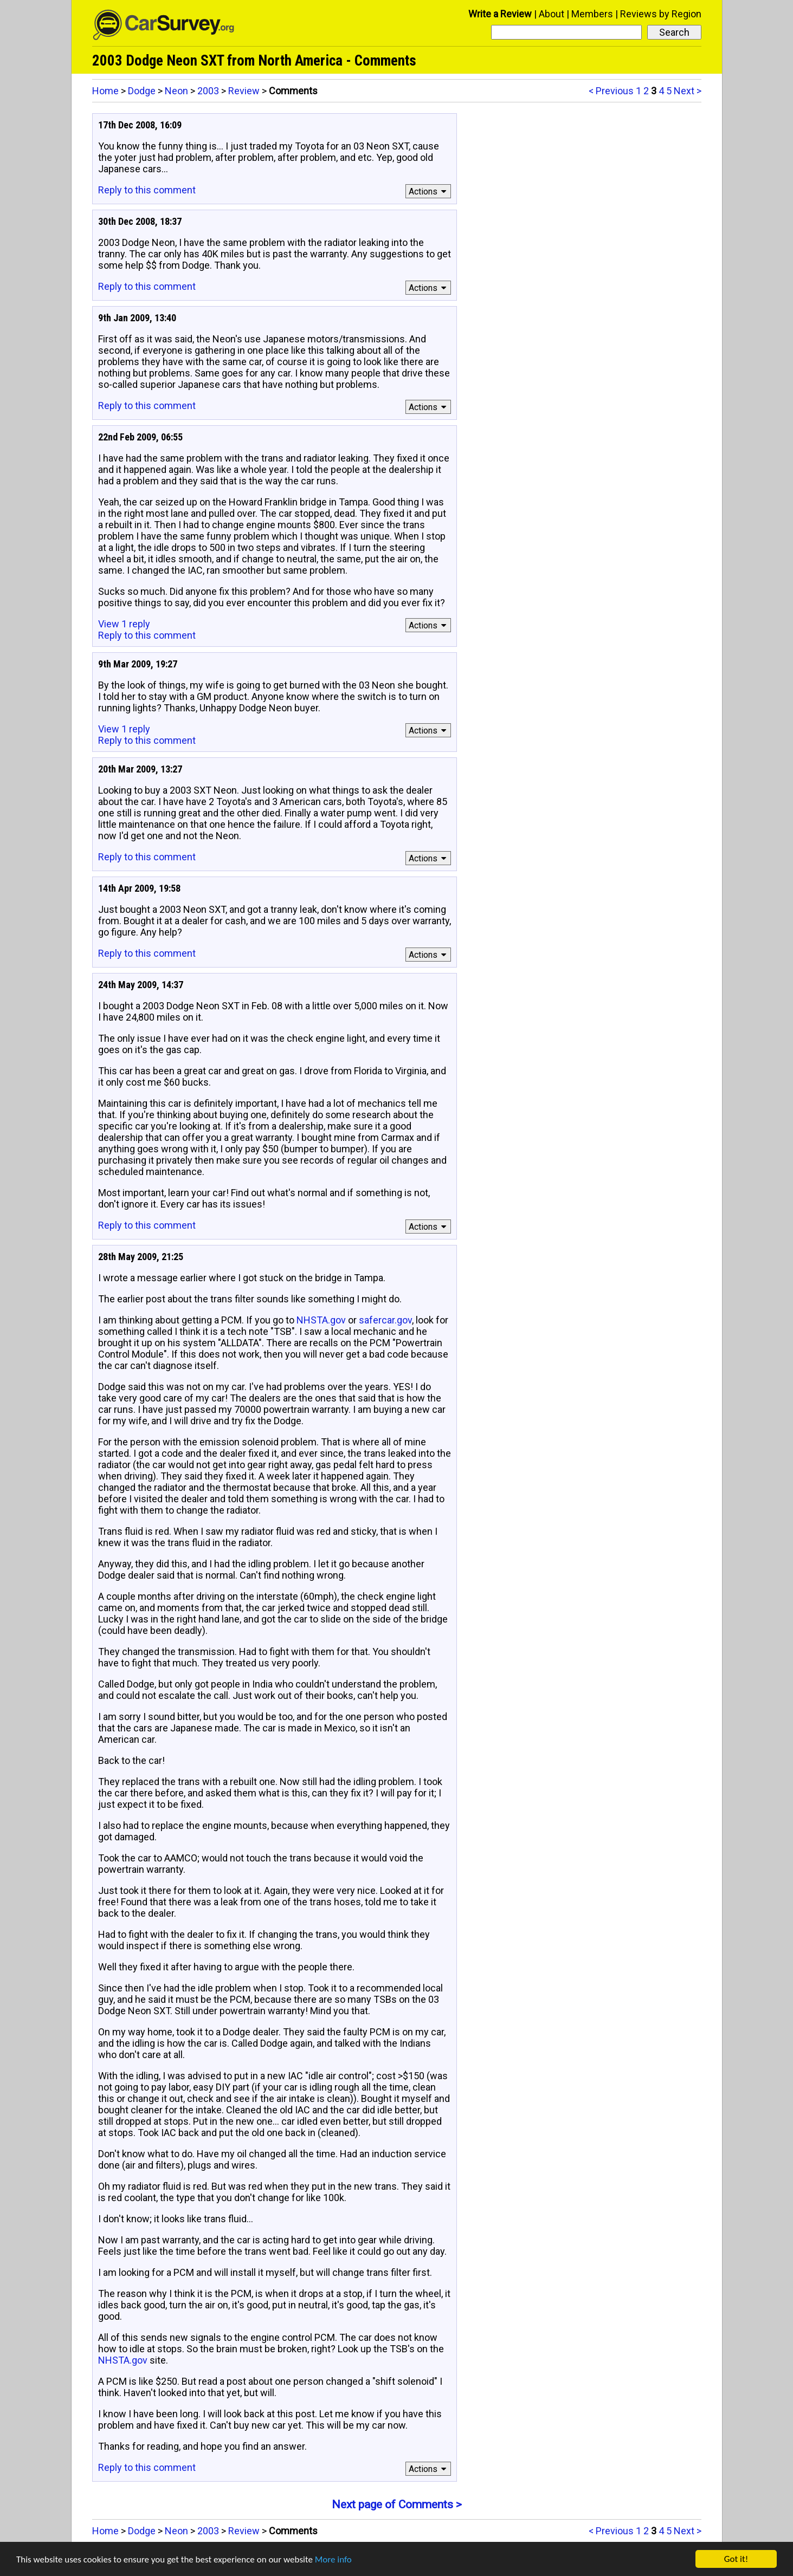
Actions (429, 191)
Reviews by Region (660, 14)
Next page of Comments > (397, 2504)
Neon (176, 90)
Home (105, 90)
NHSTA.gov (321, 1320)
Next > (687, 90)
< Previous (611, 90)
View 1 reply (124, 624)
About (551, 14)
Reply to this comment (147, 190)
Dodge (142, 90)
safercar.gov (385, 1320)
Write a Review (500, 14)
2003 (208, 90)
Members (592, 14)
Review (244, 90)
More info (333, 2560)
